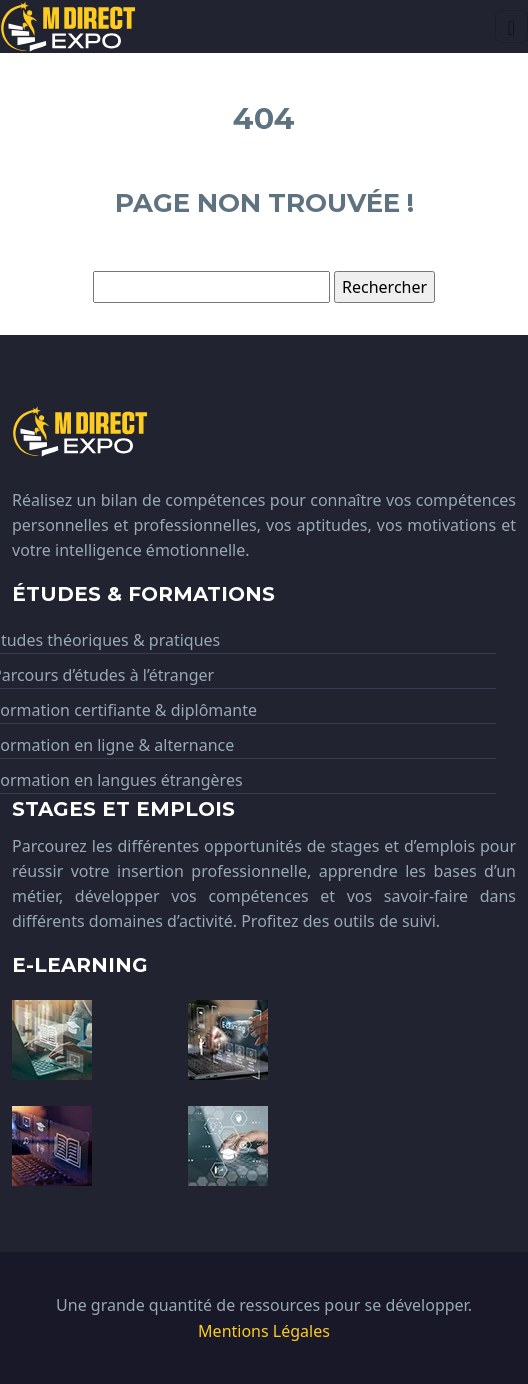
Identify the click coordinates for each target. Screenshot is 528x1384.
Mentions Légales (264, 1331)
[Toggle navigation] (511, 26)
